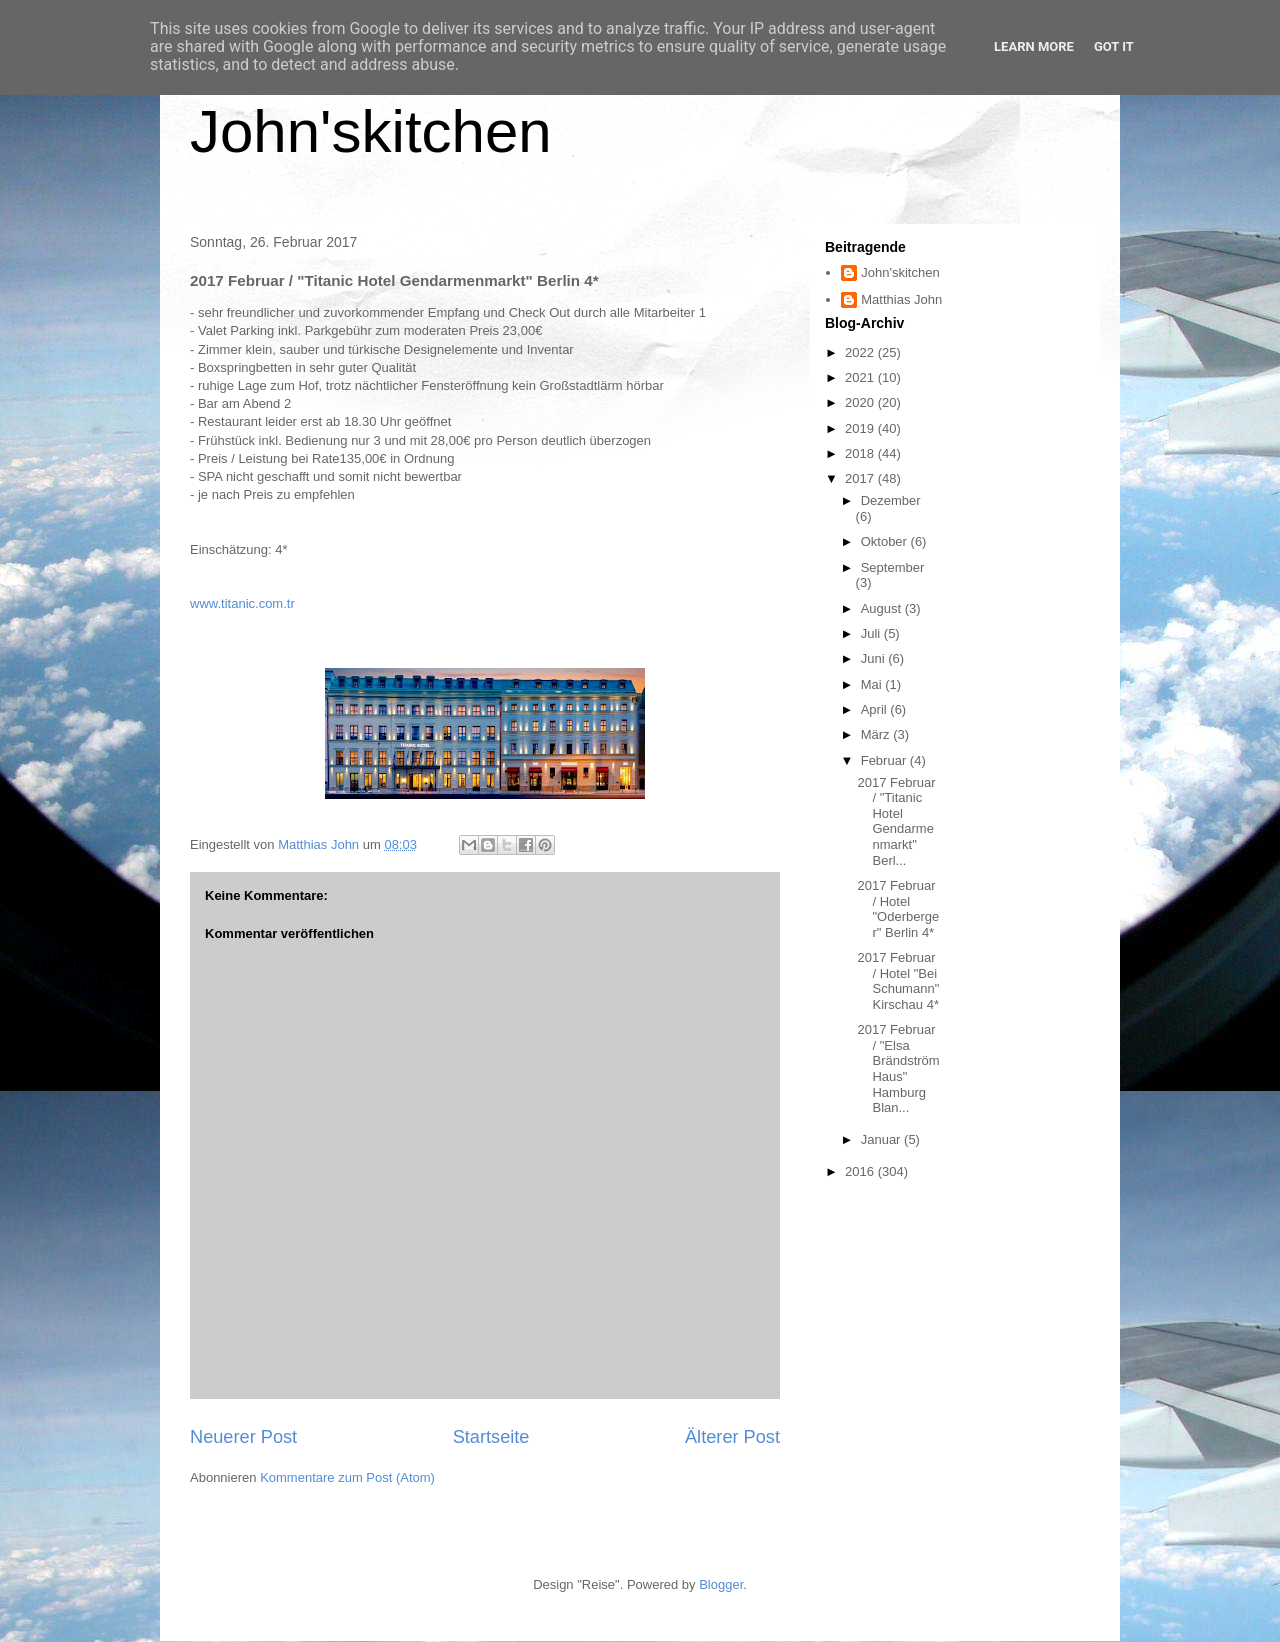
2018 (861, 453)
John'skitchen (371, 131)
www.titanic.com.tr (242, 603)
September (893, 567)
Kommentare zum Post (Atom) (347, 1477)
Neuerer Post (243, 1437)
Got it (1114, 46)
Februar (885, 760)
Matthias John (901, 299)
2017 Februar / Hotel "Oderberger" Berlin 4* (898, 909)
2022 (861, 352)
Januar (882, 1139)
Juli (872, 633)
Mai (873, 684)
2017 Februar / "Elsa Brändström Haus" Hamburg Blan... (898, 1068)
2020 (861, 402)
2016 (861, 1171)
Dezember (891, 500)
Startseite (491, 1437)
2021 (861, 377)
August (883, 608)
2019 (861, 428)
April (876, 709)
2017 (861, 478)
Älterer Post (732, 1437)
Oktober (886, 541)
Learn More (1034, 46)
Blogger (721, 1584)
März (877, 734)
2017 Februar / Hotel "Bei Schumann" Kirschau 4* (898, 981)
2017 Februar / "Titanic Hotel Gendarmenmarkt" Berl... (896, 821)
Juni (874, 658)
